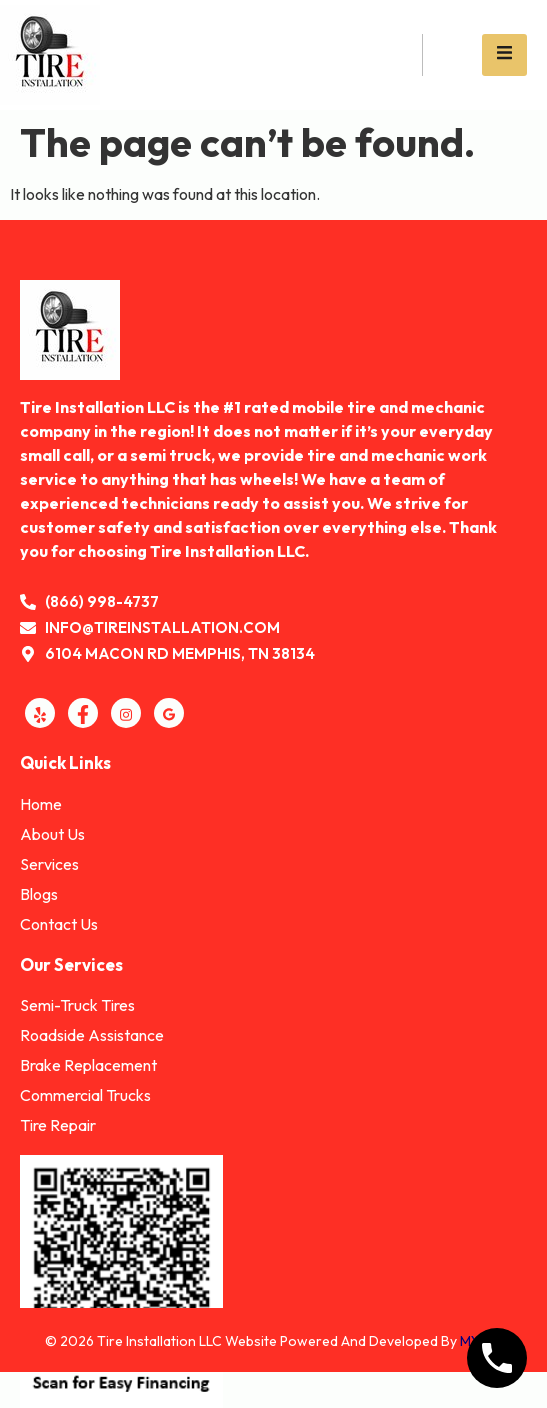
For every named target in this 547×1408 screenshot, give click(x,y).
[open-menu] (504, 54)
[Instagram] (126, 713)
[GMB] (169, 713)
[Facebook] (83, 713)
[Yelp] (40, 713)
